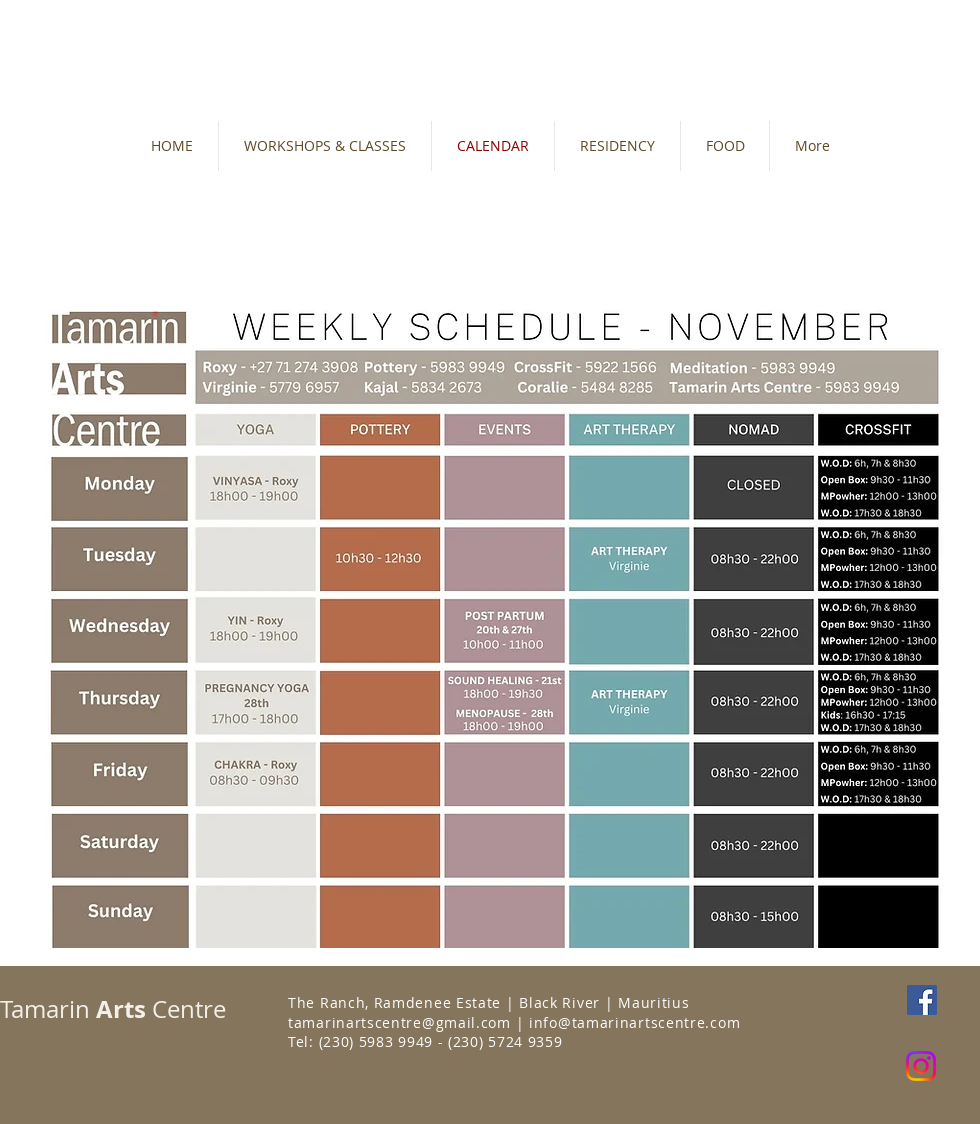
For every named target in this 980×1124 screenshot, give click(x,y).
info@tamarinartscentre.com (634, 1022)
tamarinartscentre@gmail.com (399, 1022)
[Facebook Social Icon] (922, 1000)
